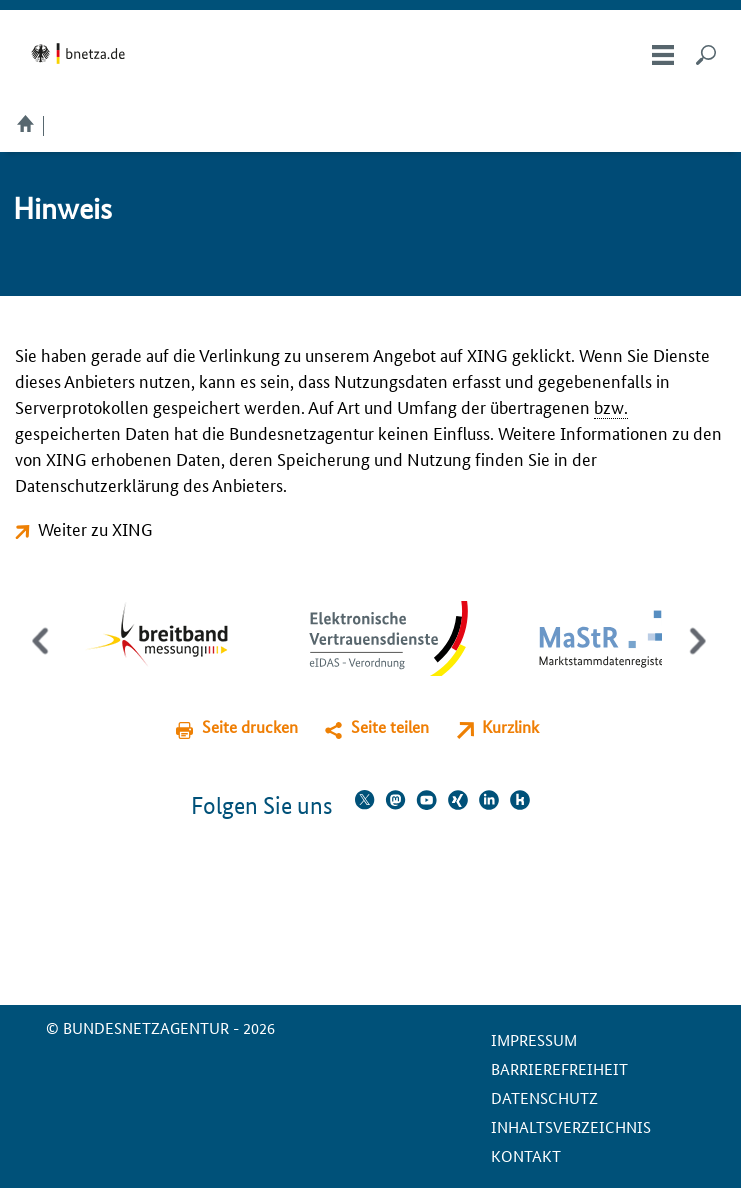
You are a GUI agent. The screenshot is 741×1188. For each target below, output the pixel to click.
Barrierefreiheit (559, 1068)
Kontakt (526, 1155)
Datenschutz (544, 1097)
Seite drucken (250, 726)
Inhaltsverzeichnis (571, 1126)
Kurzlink (510, 726)
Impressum (534, 1039)
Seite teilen (390, 726)
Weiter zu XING (95, 528)
